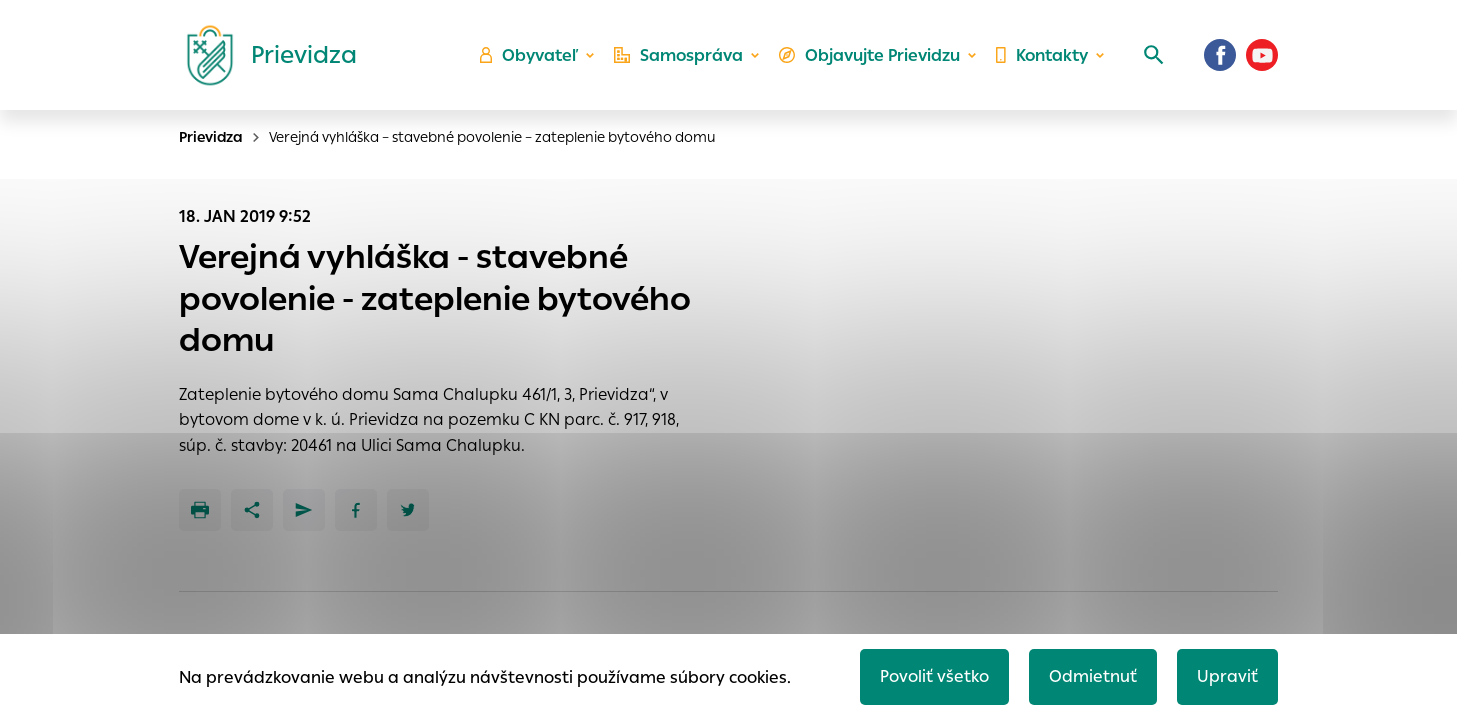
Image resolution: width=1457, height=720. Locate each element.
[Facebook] (1220, 55)
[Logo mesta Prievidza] (264, 55)
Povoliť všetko (934, 676)
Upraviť (1227, 676)
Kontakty (1042, 55)
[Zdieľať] (252, 510)
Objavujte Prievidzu (869, 55)
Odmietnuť (1093, 676)
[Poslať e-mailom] (304, 510)
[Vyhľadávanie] (1154, 55)
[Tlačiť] (200, 510)
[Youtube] (1262, 55)
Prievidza (211, 137)
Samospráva (678, 55)
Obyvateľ (529, 55)
